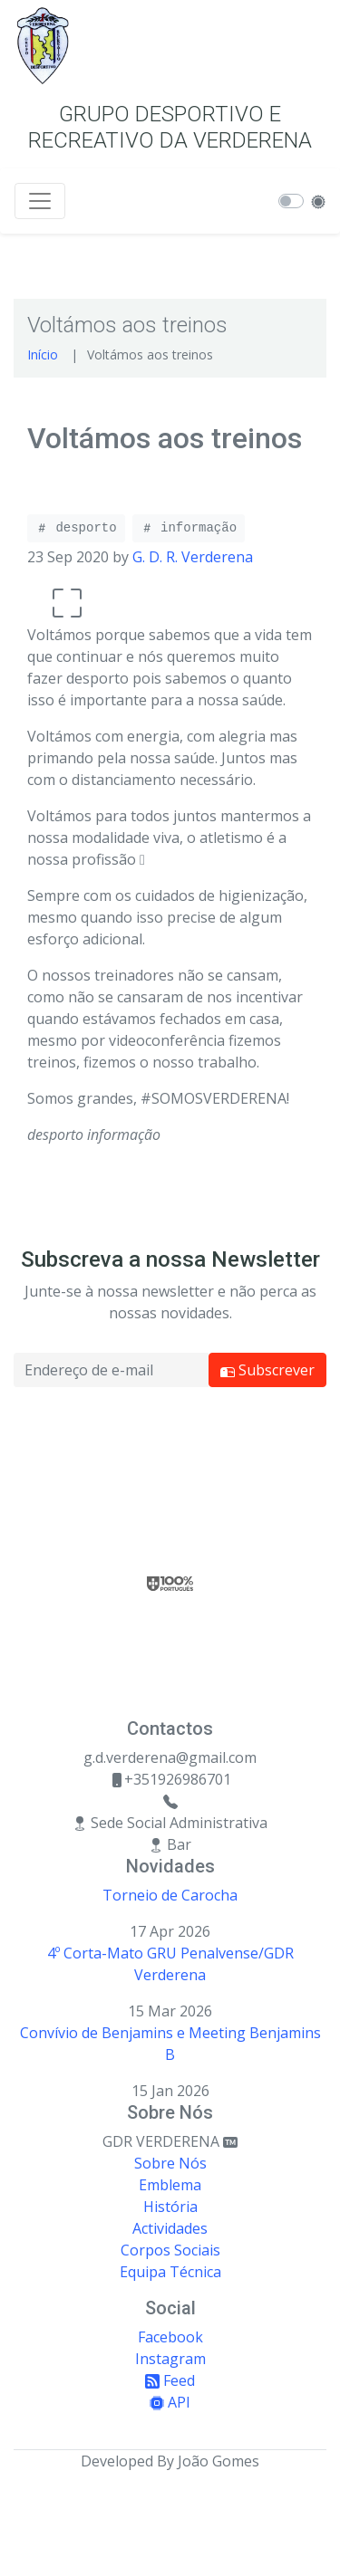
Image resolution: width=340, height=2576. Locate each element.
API (170, 2402)
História (170, 2207)
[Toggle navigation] (40, 201)
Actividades (170, 2228)
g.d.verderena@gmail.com (170, 1757)
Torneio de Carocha (170, 1895)
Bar (170, 1844)
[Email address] (111, 1370)
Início (42, 354)
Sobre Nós (170, 2163)
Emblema (170, 2185)
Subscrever (267, 1370)
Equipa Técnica (170, 2272)
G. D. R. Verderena (192, 557)
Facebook (170, 2337)
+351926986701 (170, 1779)
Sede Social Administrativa (170, 1823)
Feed (170, 2380)
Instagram (170, 2359)
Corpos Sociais (170, 2250)
